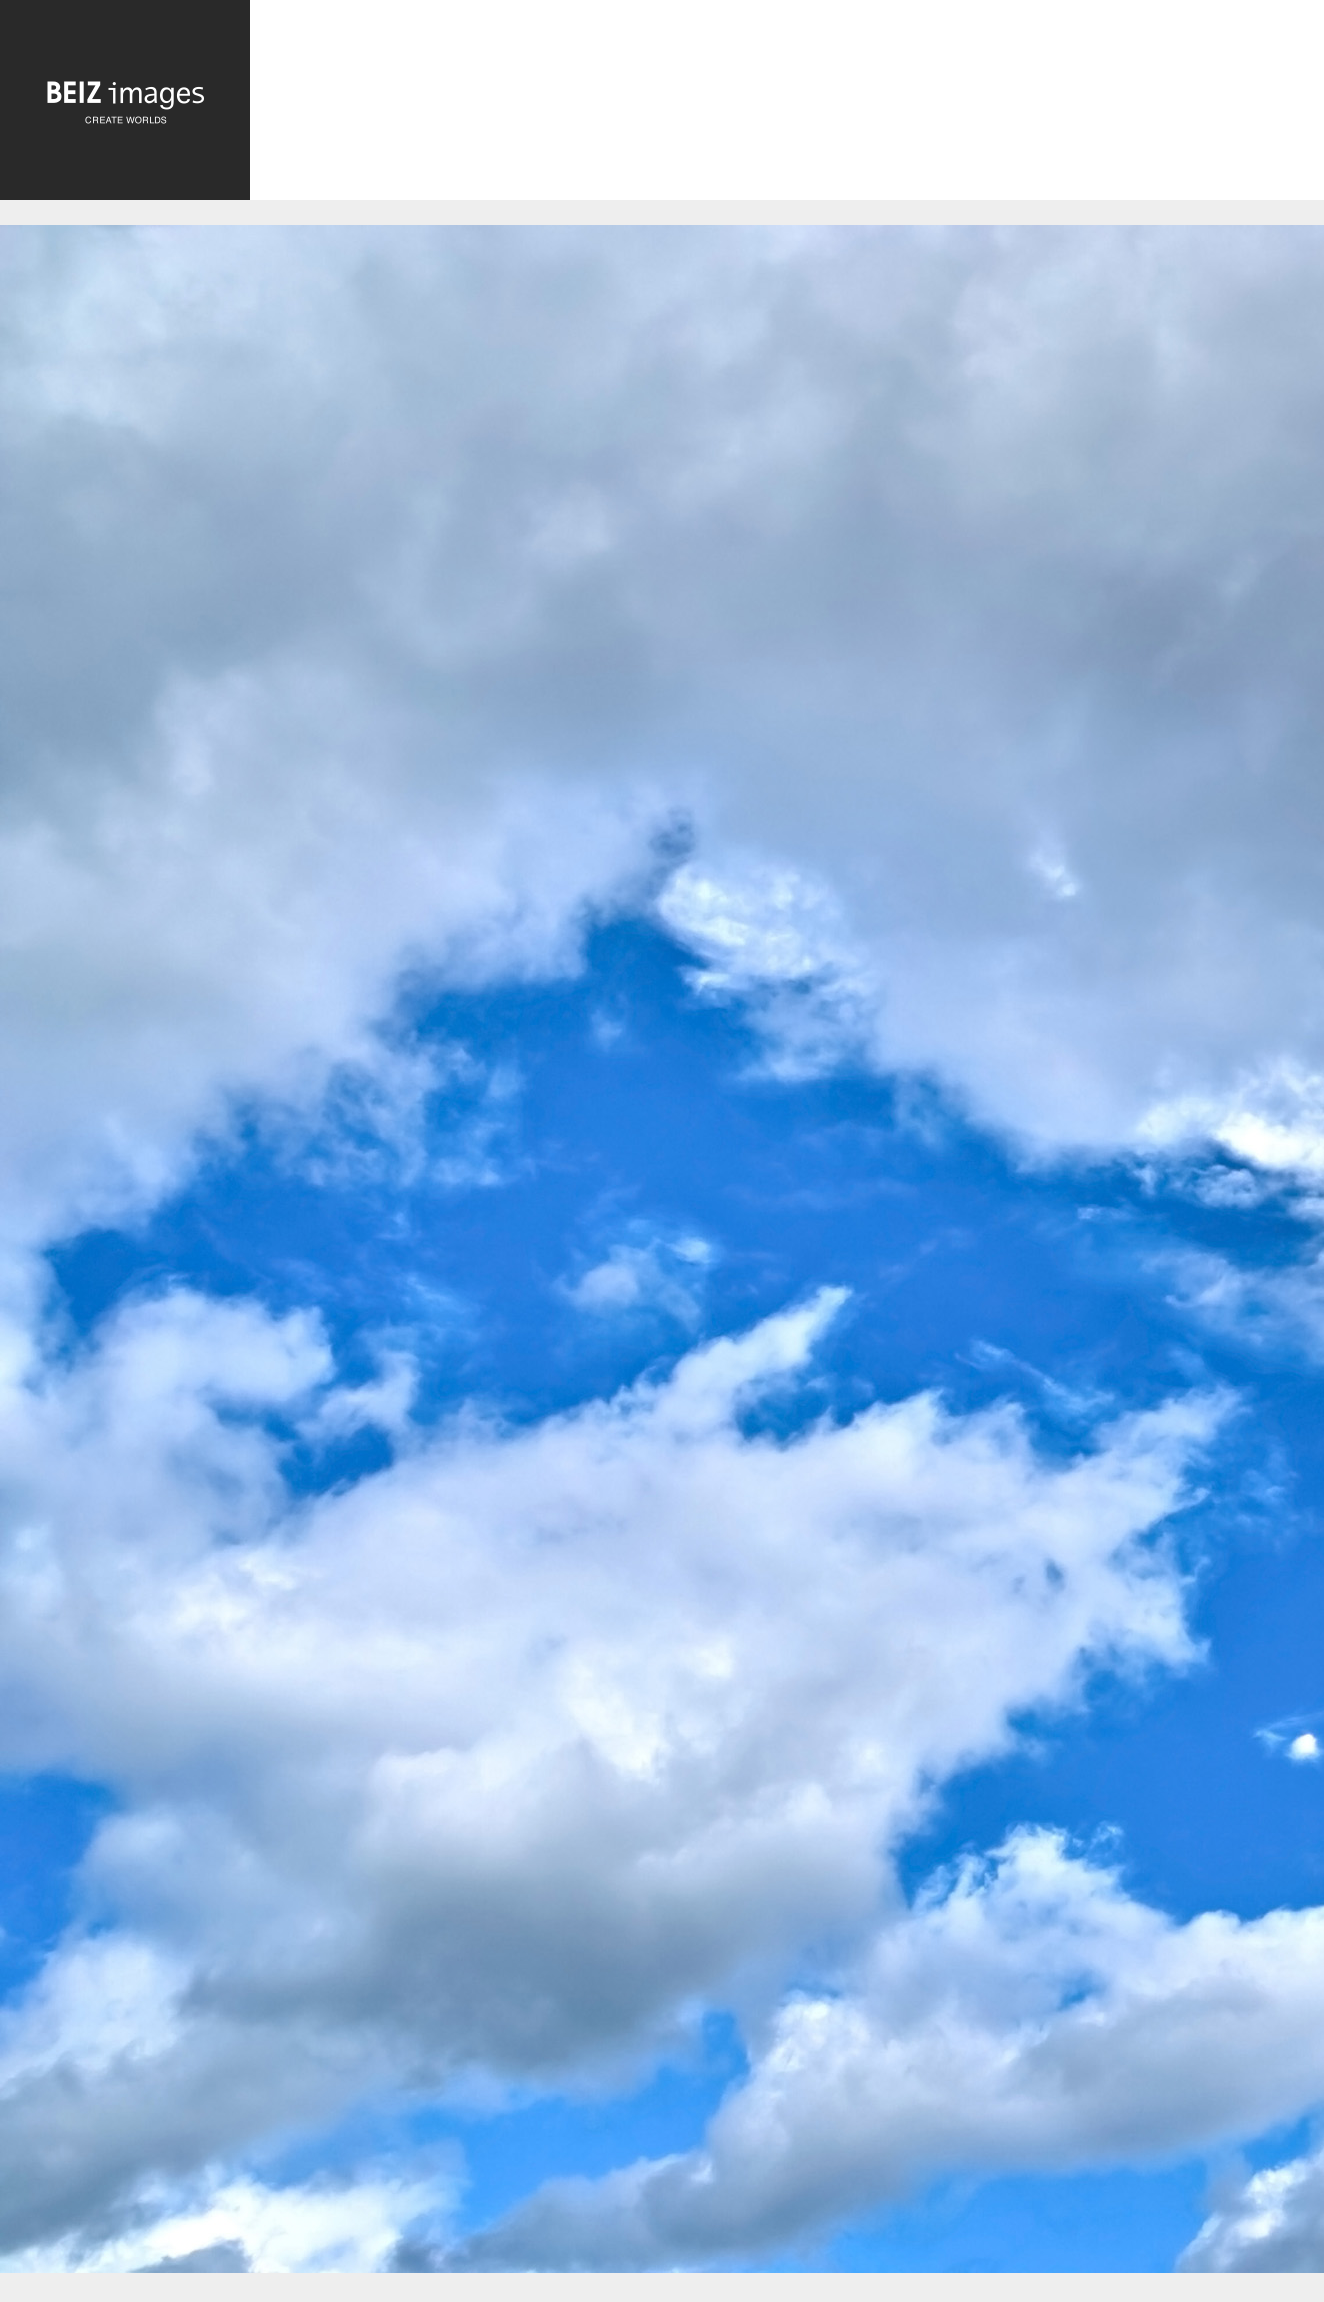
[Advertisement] (787, 106)
